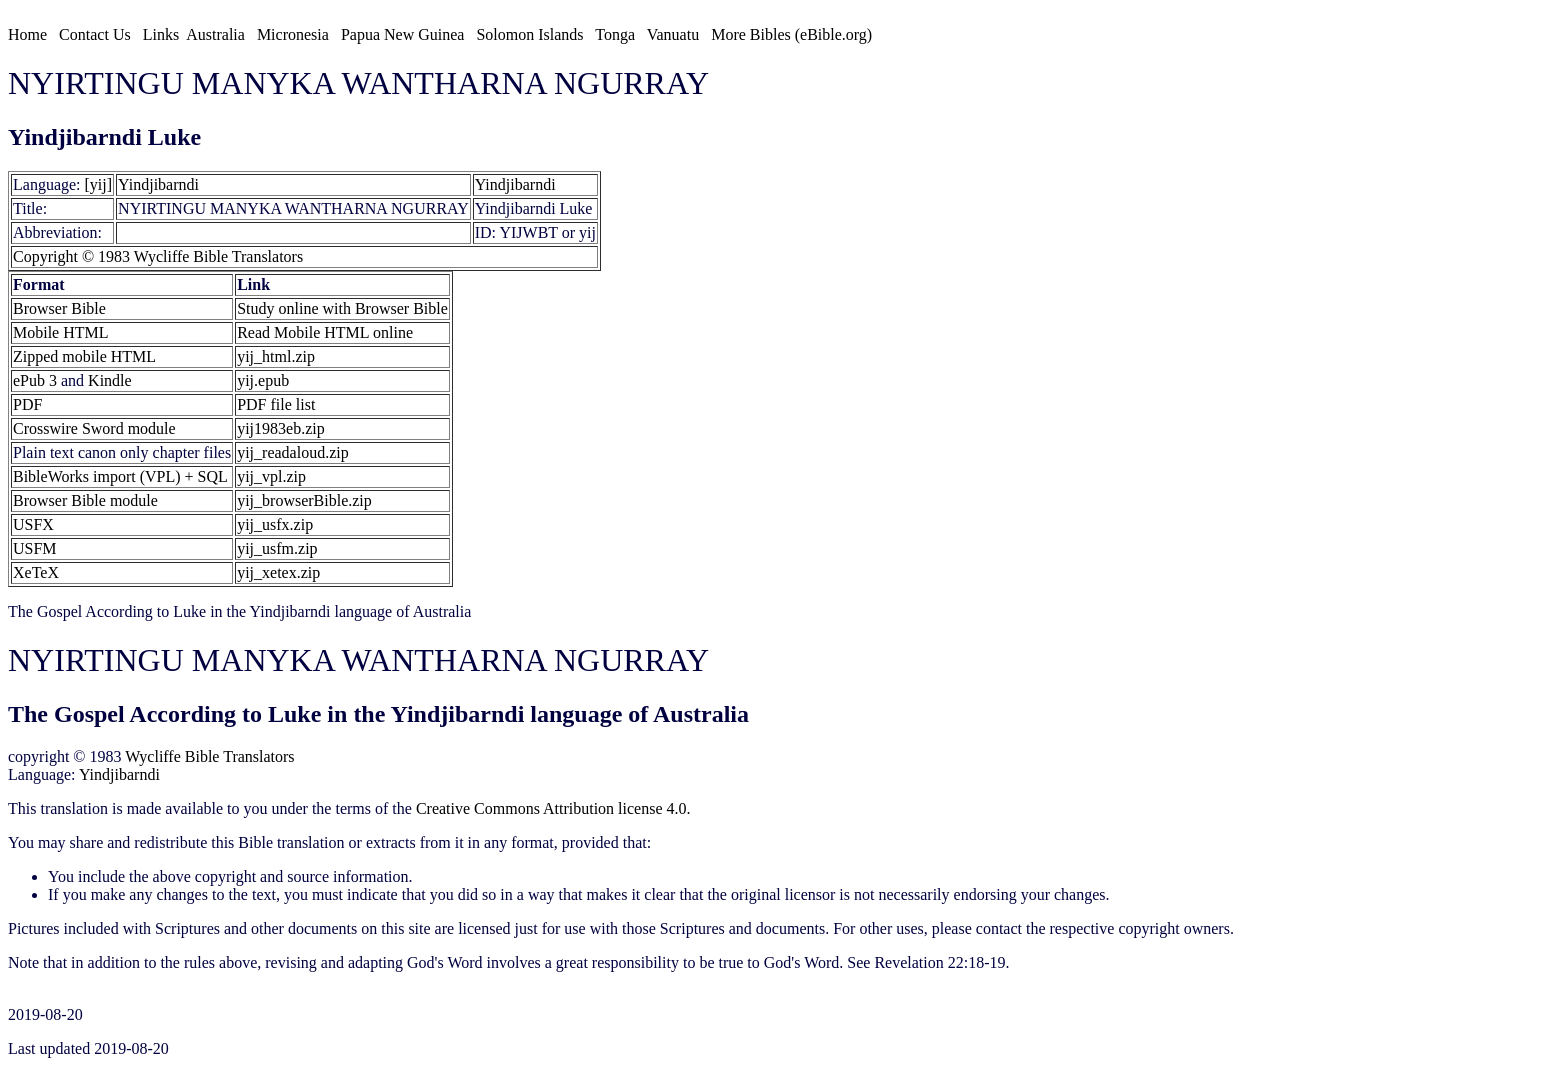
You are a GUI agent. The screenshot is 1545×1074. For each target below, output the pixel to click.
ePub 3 (35, 380)
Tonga (615, 34)
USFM (35, 548)
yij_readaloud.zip (293, 452)
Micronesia (293, 34)
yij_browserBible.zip (304, 500)
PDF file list (276, 404)
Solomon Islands (529, 34)
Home (27, 34)
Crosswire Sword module (94, 428)
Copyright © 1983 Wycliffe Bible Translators (158, 256)
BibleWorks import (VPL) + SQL (120, 476)
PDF (27, 404)
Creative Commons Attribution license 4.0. (553, 808)
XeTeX (36, 572)
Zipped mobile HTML (84, 356)
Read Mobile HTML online (325, 332)
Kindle (110, 380)
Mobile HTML (61, 332)
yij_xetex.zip (278, 572)
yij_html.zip (276, 356)
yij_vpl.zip (271, 476)
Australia (215, 34)
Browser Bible (59, 308)
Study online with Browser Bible (342, 308)
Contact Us (95, 34)
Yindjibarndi (158, 184)
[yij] (99, 184)
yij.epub (263, 380)
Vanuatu (673, 34)
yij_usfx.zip (275, 524)
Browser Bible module (85, 500)
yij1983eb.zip (281, 428)
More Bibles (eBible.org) (791, 34)
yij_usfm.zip (277, 548)
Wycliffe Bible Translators (209, 756)
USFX (33, 524)
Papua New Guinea (403, 34)
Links (161, 34)
